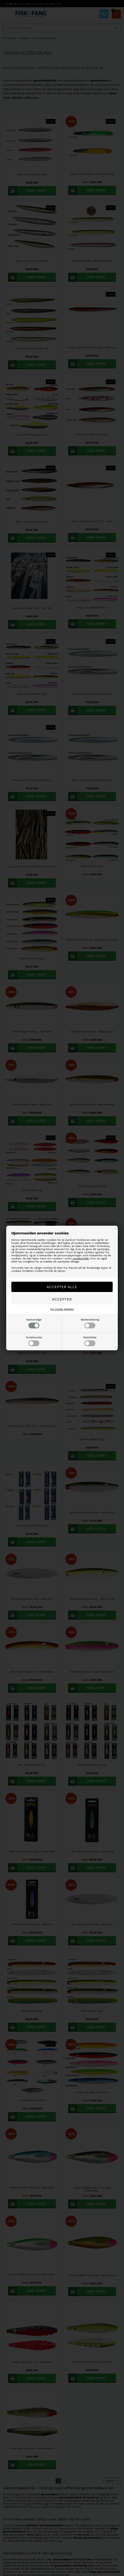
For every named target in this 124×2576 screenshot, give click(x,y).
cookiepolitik (80, 1258)
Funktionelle (34, 1341)
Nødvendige (34, 1323)
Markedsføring (90, 1323)
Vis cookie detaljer (62, 1309)
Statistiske (90, 1341)
